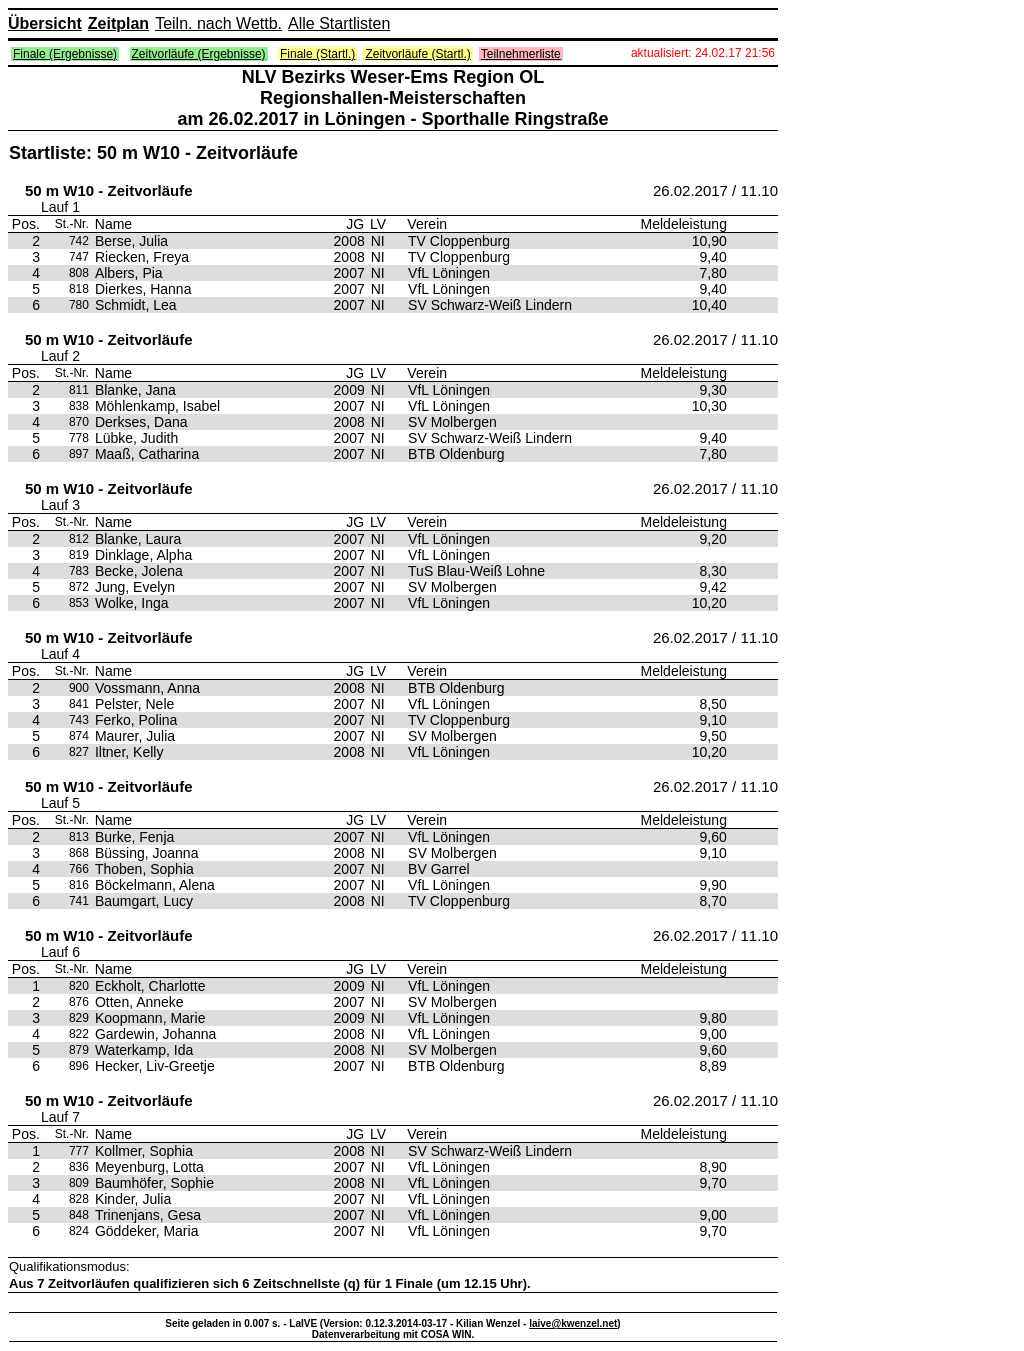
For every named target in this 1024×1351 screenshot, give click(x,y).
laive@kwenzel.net (573, 1323)
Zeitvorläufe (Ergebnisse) (199, 54)
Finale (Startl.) (317, 54)
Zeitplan (118, 23)
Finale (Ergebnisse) (65, 54)
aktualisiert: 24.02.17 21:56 (703, 53)
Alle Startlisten (339, 23)
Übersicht (45, 23)
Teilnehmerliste (521, 54)
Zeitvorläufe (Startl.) (417, 54)
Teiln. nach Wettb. (218, 23)
